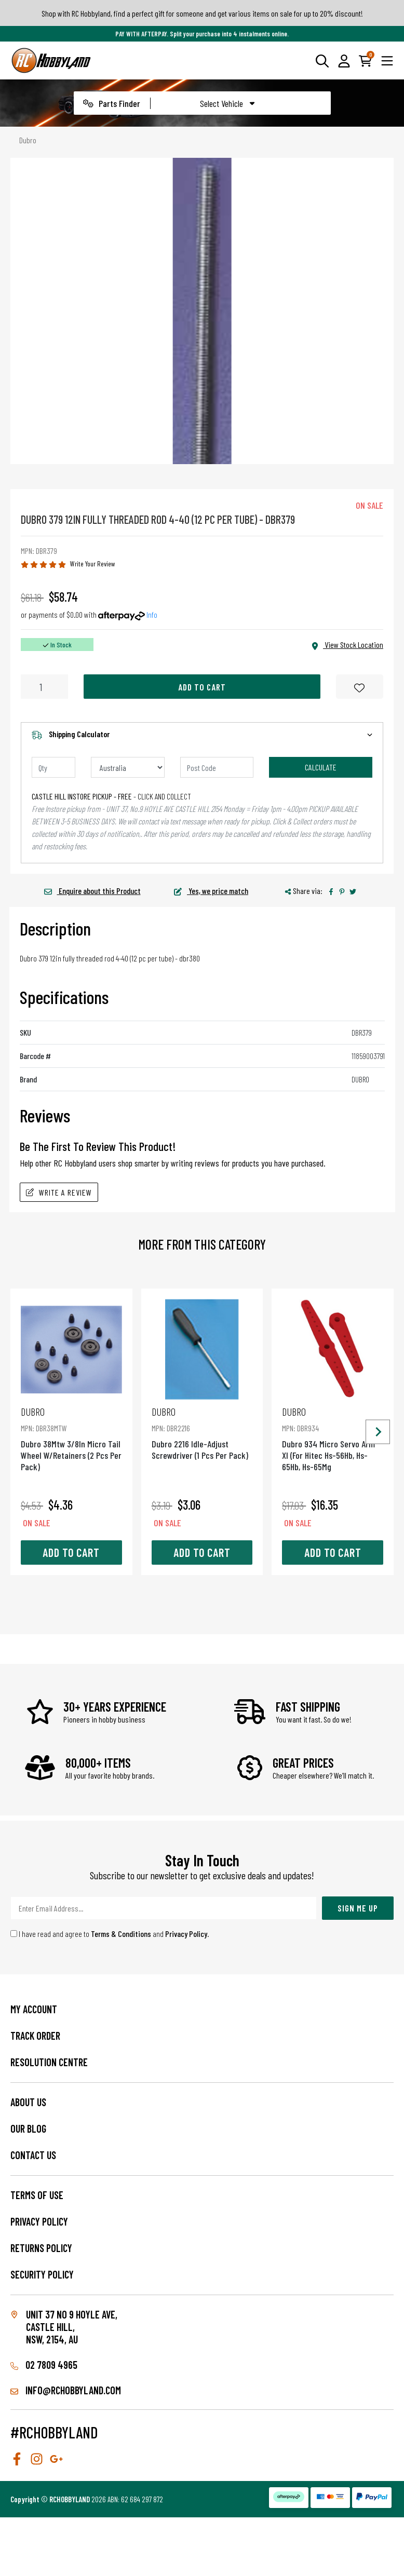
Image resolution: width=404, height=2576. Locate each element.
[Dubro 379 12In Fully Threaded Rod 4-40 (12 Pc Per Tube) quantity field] (44, 686)
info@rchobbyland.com (65, 2390)
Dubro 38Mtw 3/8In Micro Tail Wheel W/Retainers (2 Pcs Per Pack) (71, 1438)
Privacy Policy (186, 1933)
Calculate (320, 767)
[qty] (53, 767)
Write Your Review (92, 563)
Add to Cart (202, 687)
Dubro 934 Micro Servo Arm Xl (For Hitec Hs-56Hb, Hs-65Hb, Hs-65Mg (332, 1438)
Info (151, 614)
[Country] (128, 767)
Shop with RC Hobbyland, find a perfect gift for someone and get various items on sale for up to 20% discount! (202, 13)
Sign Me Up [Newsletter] (358, 1908)
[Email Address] (163, 1908)
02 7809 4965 (43, 2364)
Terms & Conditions (121, 1933)
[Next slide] (378, 1432)
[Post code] (217, 767)
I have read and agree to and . (109, 1933)
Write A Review (59, 1192)
